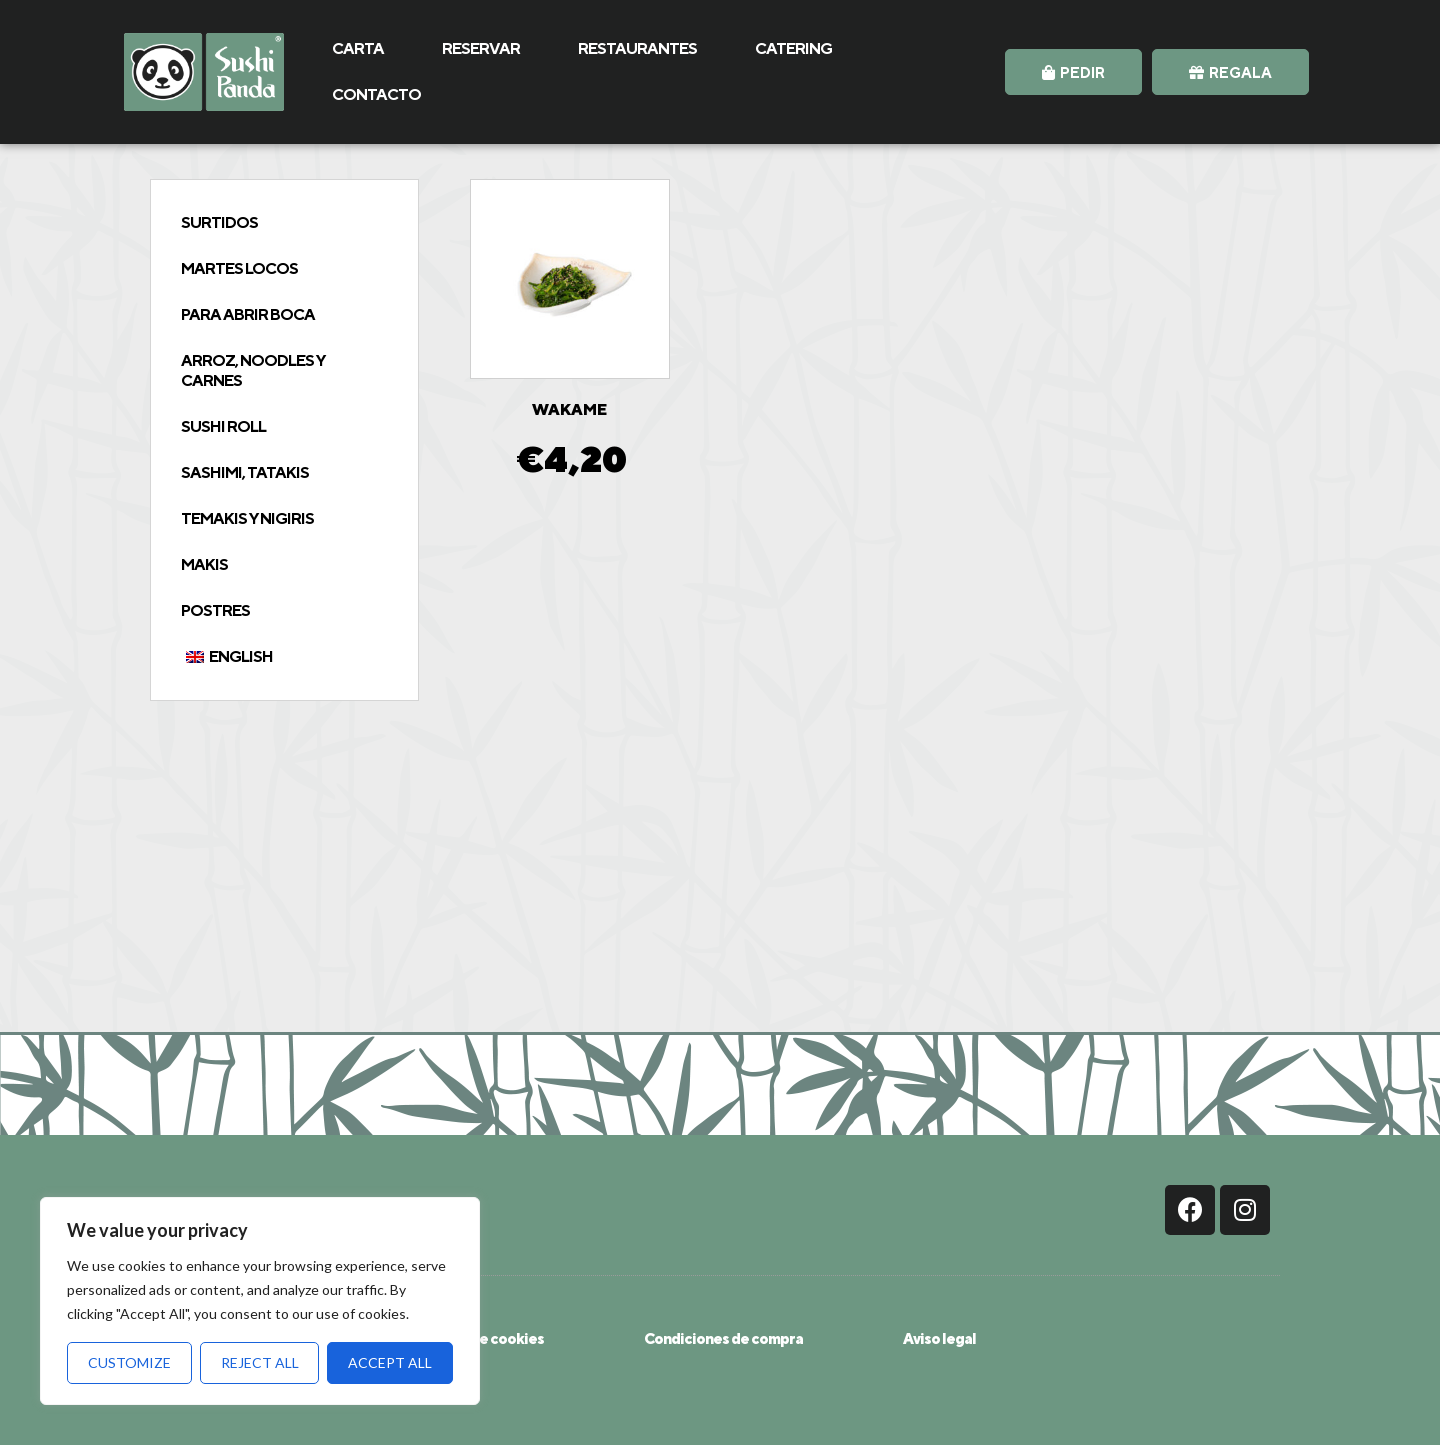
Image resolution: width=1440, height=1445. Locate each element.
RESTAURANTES (637, 48)
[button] (1073, 72)
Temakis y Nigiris (247, 518)
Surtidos (219, 222)
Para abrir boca (248, 314)
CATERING (793, 48)
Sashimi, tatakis (245, 472)
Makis (204, 564)
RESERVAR (481, 48)
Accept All (390, 1362)
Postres (215, 610)
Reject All (260, 1362)
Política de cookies (480, 1338)
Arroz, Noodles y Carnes (253, 370)
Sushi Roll (223, 426)
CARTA (358, 48)
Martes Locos (239, 268)
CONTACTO (376, 94)
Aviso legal (939, 1338)
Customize (129, 1362)
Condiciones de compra (723, 1338)
